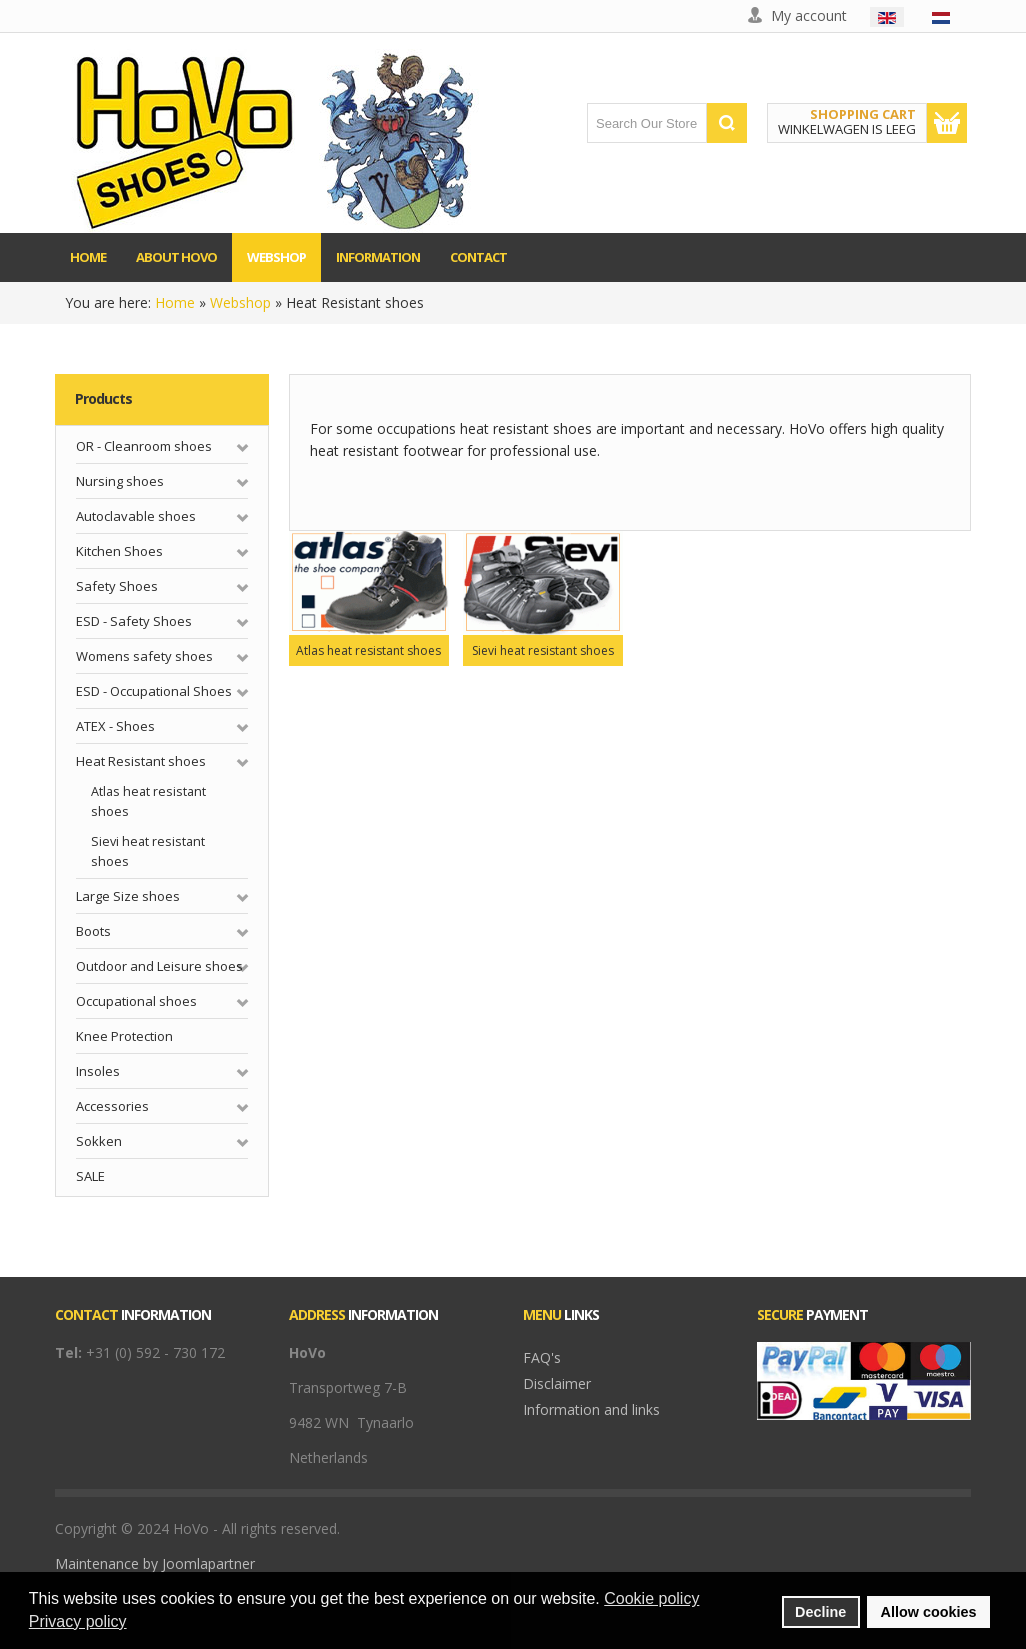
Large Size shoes (128, 896)
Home (175, 302)
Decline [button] (820, 1612)
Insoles (98, 1071)
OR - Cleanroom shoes (144, 446)
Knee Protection (124, 1036)
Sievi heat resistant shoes (148, 851)
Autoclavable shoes (136, 516)
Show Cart (947, 123)
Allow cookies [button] (929, 1612)
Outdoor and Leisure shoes (159, 966)
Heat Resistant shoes (141, 761)
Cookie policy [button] (651, 1598)
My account (809, 15)
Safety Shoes (117, 586)
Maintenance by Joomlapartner (155, 1563)
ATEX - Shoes (115, 726)
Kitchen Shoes (119, 551)
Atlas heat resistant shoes (148, 801)
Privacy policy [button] (78, 1621)
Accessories (112, 1106)
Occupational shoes (136, 1001)
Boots (93, 931)
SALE (90, 1176)
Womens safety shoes (144, 656)
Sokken (99, 1141)
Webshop (240, 302)
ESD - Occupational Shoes (154, 691)
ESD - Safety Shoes (134, 621)
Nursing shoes (120, 481)
